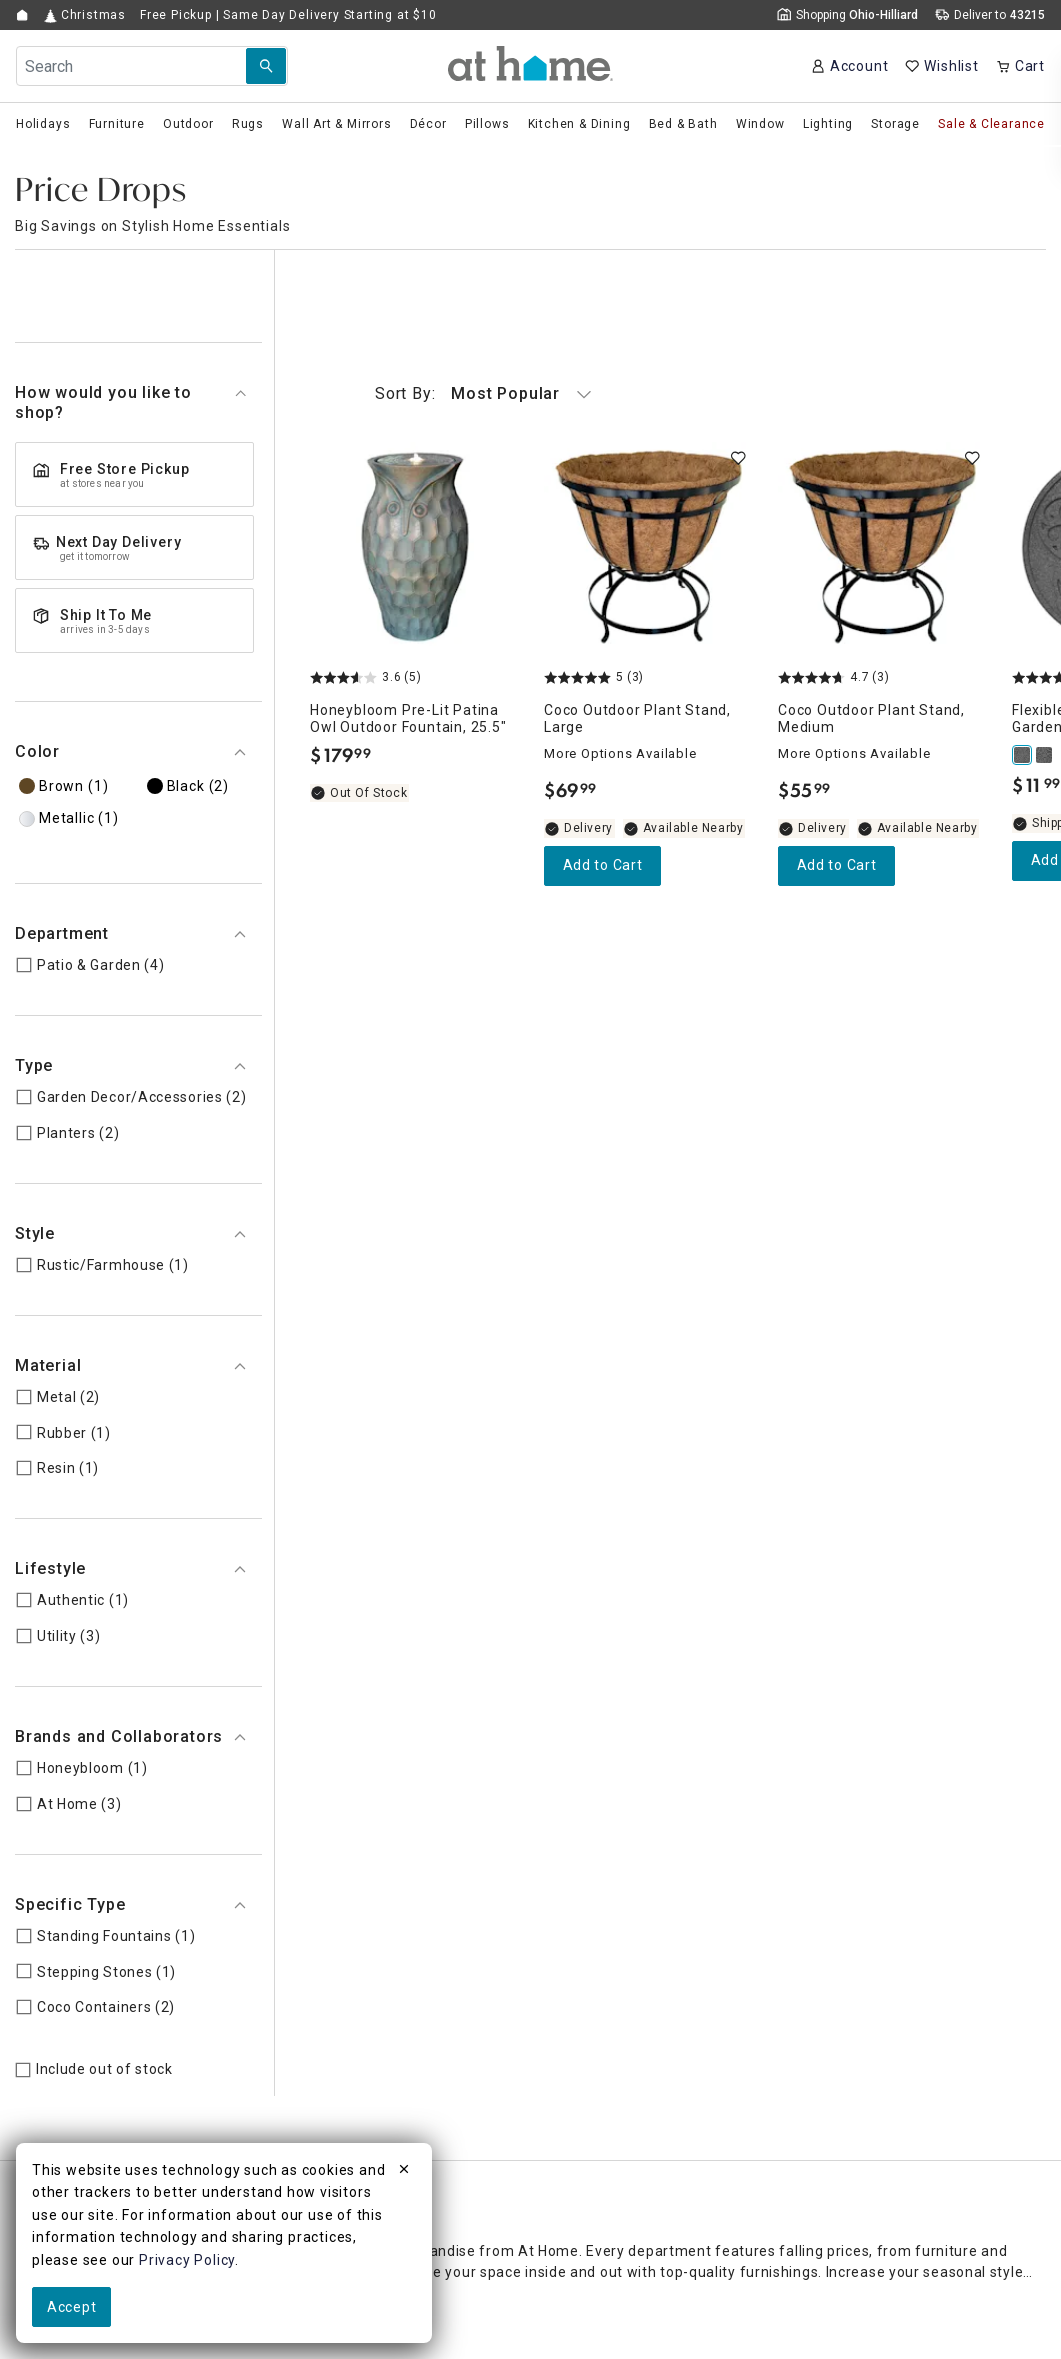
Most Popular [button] (483, 394)
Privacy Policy (187, 2260)
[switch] (738, 458)
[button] (530, 63)
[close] (404, 2172)
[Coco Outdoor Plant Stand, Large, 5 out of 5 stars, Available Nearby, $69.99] (649, 547)
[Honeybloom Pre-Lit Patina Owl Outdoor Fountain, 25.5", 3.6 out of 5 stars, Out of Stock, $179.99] (415, 547)
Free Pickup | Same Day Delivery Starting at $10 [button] (288, 15)
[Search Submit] (266, 66)
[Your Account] (849, 66)
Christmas (85, 15)
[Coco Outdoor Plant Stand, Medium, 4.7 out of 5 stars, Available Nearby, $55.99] (883, 547)
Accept (71, 2307)
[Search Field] (152, 66)
